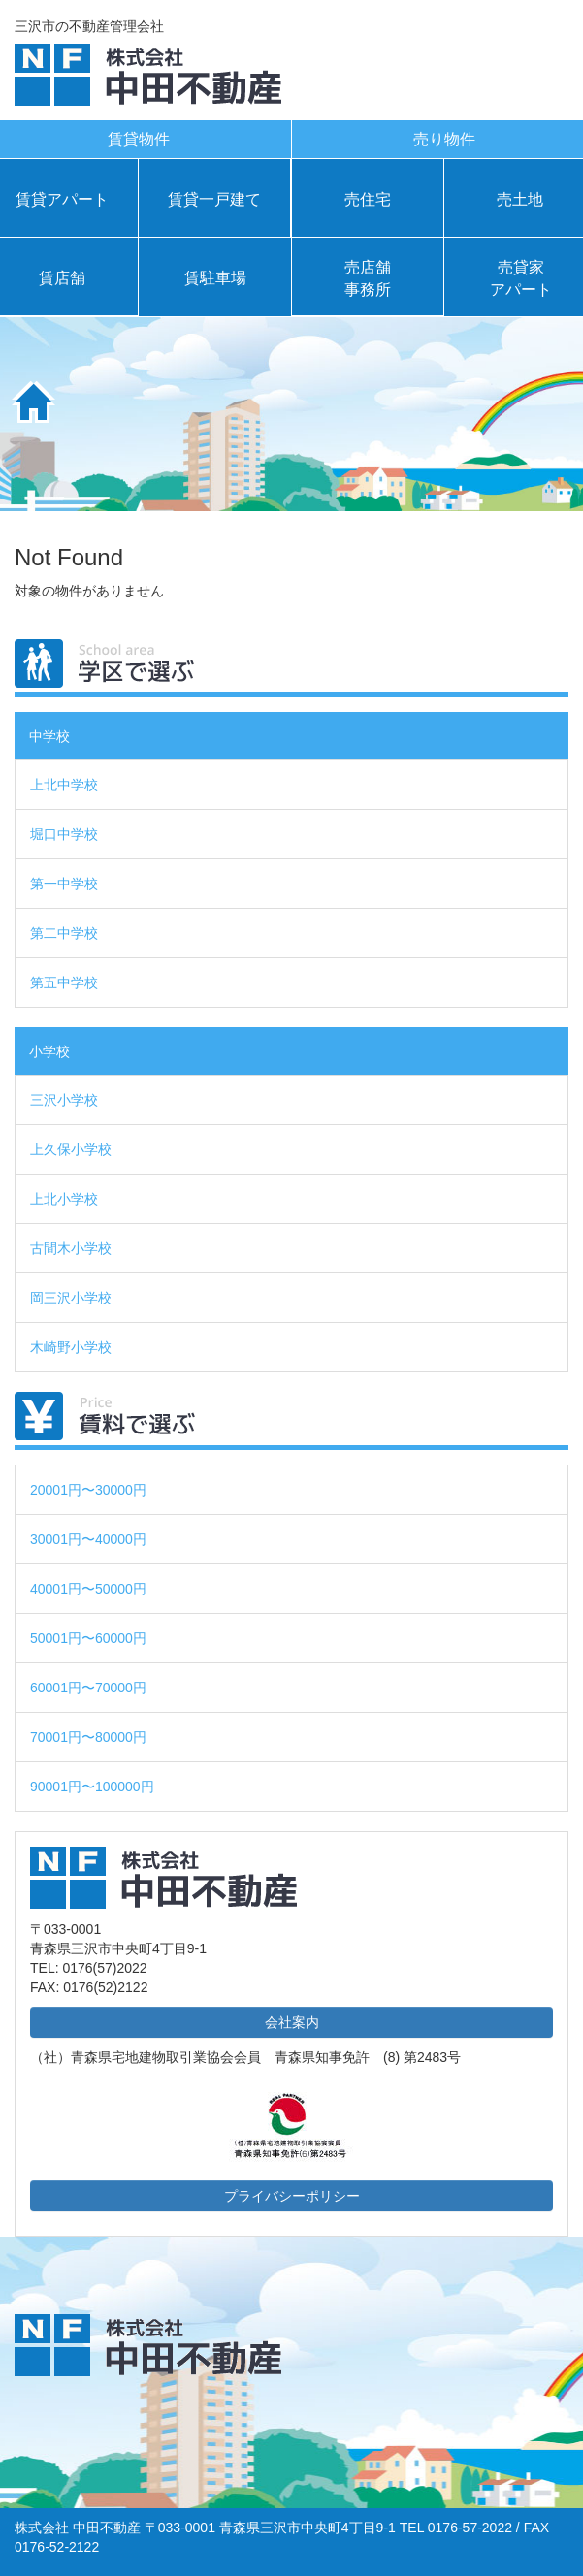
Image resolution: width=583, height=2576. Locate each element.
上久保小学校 (71, 1149)
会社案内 (292, 2022)
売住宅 (367, 199)
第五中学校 (64, 982)
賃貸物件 (139, 139)
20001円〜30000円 (88, 1489)
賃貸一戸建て (214, 199)
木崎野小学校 (71, 1347)
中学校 (49, 736)
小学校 (49, 1051)
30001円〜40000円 (88, 1539)
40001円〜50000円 (88, 1588)
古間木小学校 (71, 1248)
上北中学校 (64, 784)
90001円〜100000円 (92, 1786)
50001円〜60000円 (88, 1638)
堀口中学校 (64, 834)
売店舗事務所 (367, 278)
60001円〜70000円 (88, 1687)
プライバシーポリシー (292, 2196)
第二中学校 (64, 933)
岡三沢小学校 (71, 1297)
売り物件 (444, 139)
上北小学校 (64, 1199)
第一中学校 (64, 883)
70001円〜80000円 (88, 1737)
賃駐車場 (215, 278)
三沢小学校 (64, 1100)
